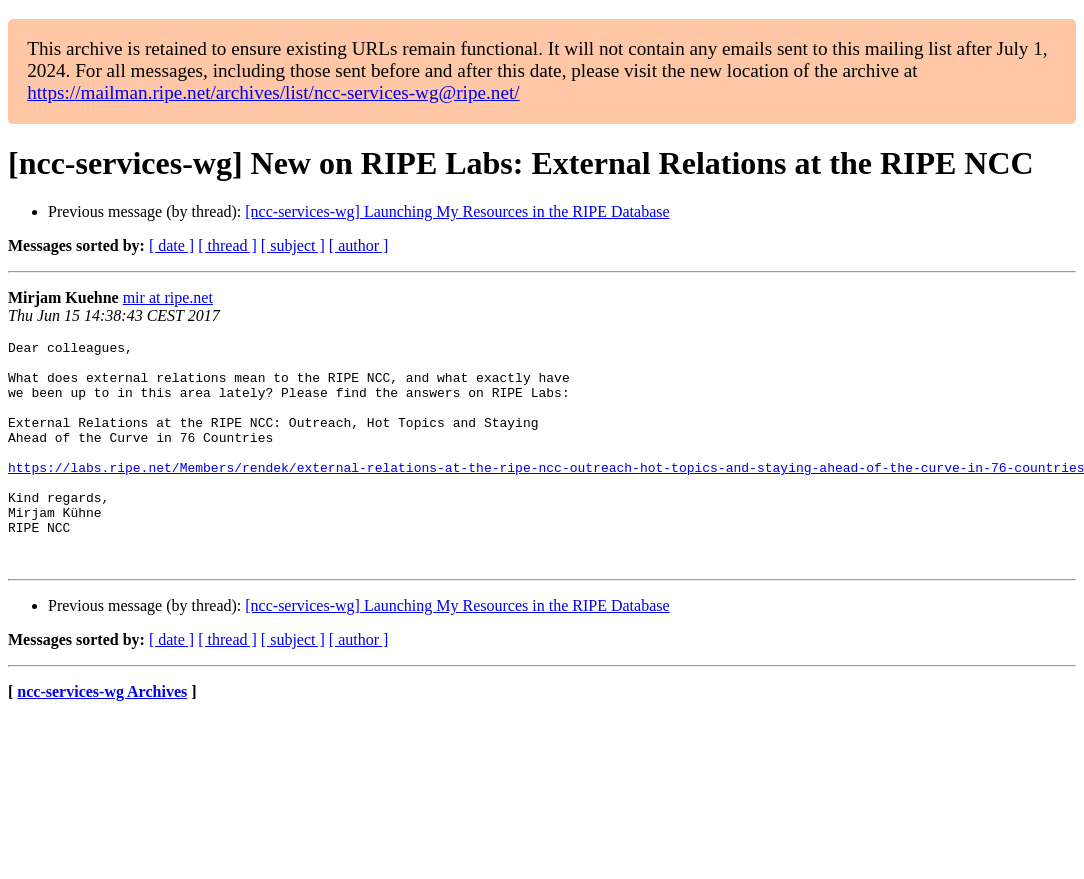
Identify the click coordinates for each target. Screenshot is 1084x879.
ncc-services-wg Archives (102, 736)
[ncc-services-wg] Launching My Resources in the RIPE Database (457, 211)
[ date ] (171, 245)
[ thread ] (227, 245)
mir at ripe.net (168, 297)
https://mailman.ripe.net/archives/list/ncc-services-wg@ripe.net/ (273, 92)
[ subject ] (293, 245)
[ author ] (359, 245)
